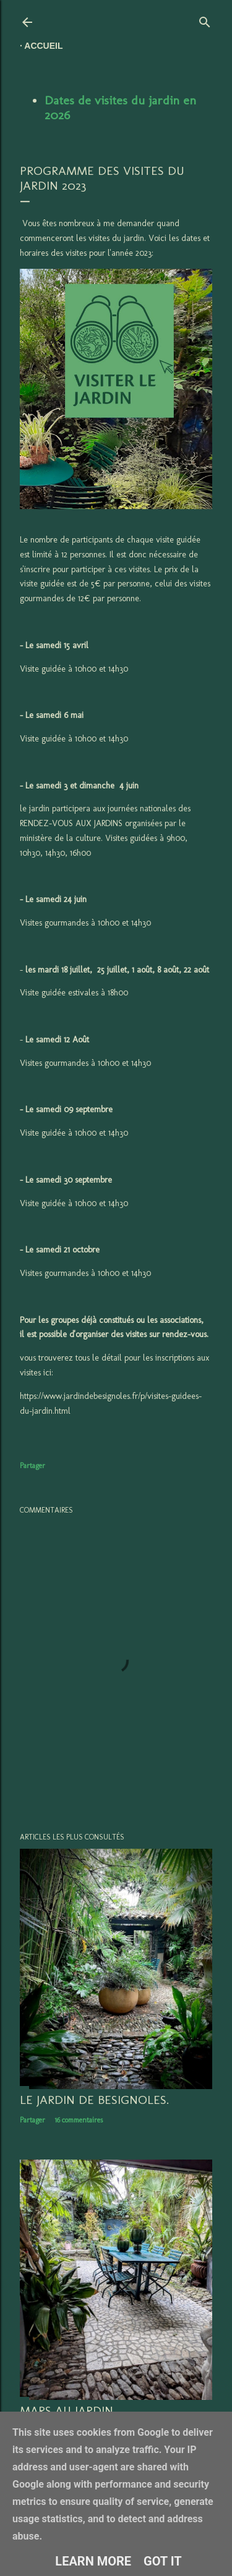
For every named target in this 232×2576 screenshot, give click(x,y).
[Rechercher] (204, 19)
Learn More (93, 2561)
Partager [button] (32, 1465)
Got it (163, 2561)
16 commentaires (78, 2120)
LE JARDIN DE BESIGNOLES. (94, 2099)
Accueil (43, 46)
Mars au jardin (66, 2410)
